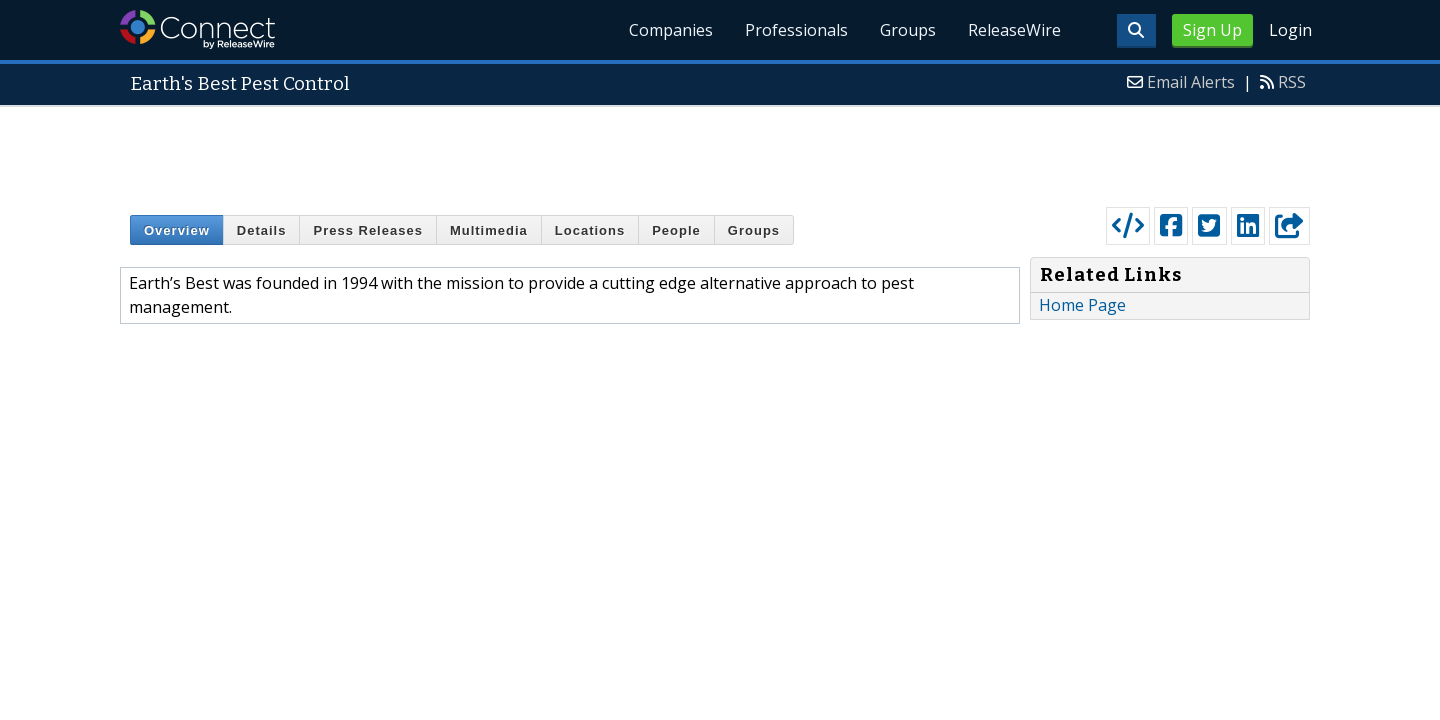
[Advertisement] (720, 152)
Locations (590, 230)
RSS (1292, 82)
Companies (671, 30)
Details (262, 230)
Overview (177, 230)
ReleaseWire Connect (197, 29)
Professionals (796, 30)
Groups (908, 30)
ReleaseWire (1014, 30)
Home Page (1082, 305)
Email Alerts (1191, 82)
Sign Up (1212, 30)
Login (1290, 30)
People (676, 230)
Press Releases (367, 230)
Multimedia (489, 230)
